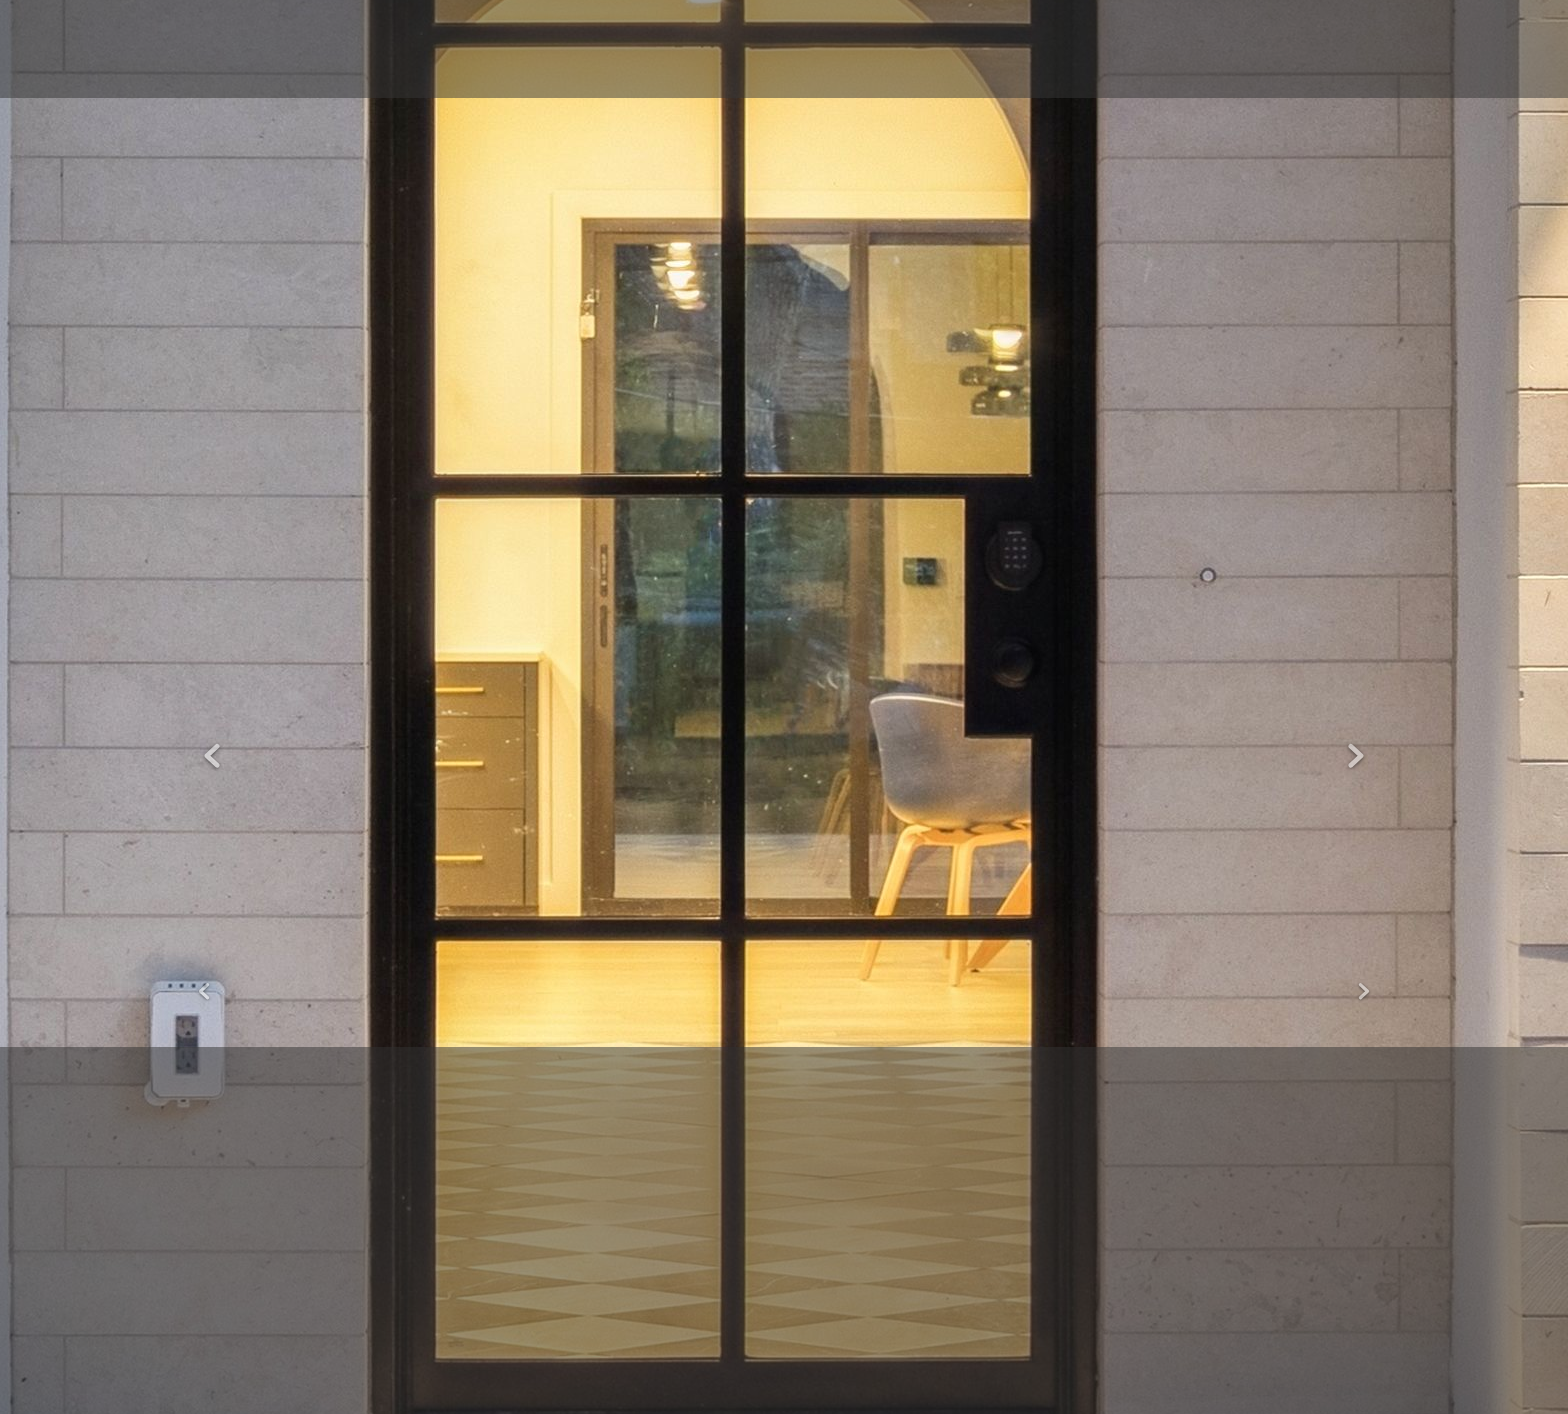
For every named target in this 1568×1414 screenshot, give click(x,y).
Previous (212, 757)
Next (1356, 757)
